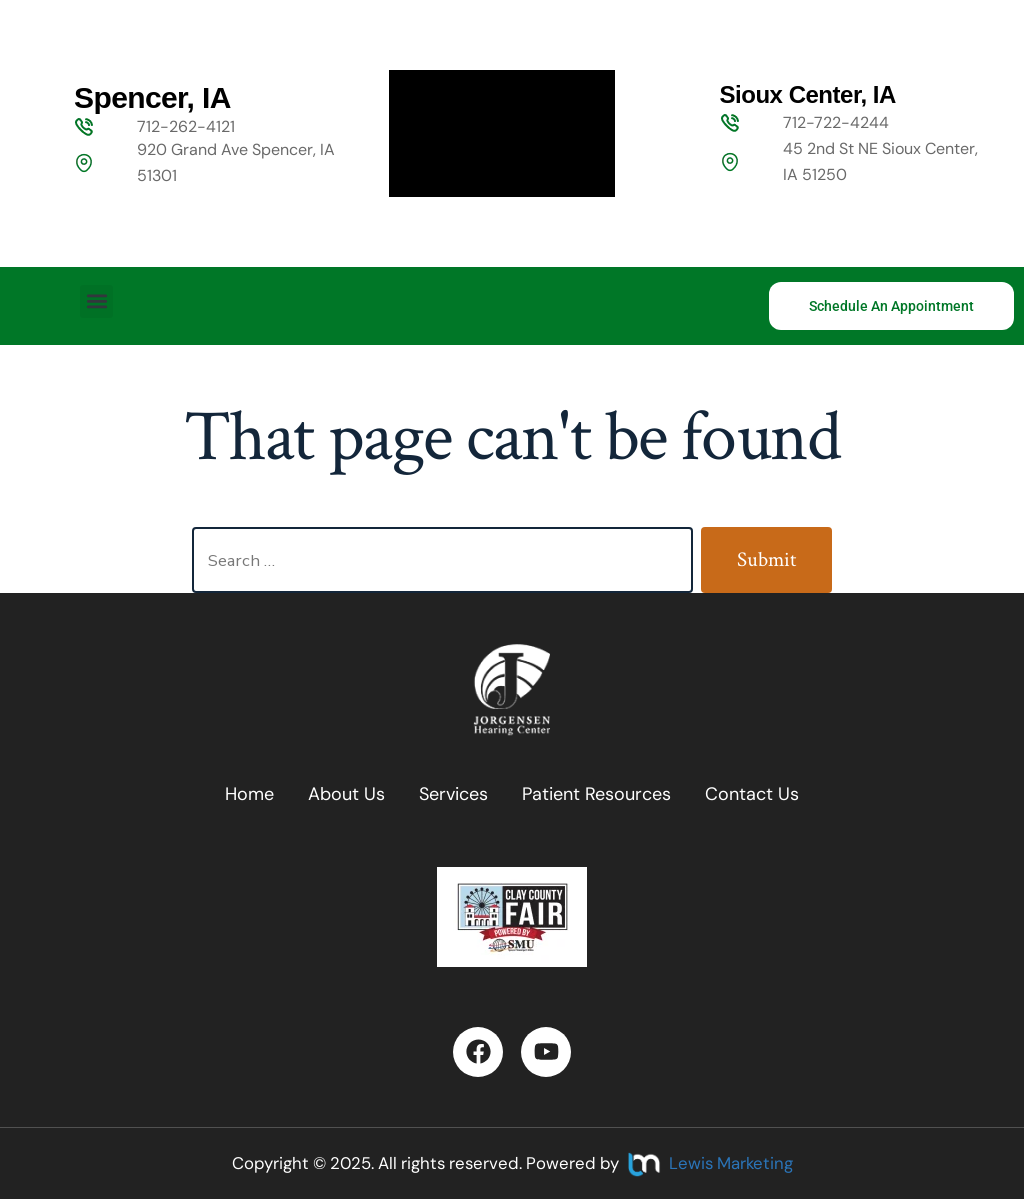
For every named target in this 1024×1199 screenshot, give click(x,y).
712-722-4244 (836, 122)
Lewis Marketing (731, 1163)
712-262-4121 (186, 126)
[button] (96, 301)
